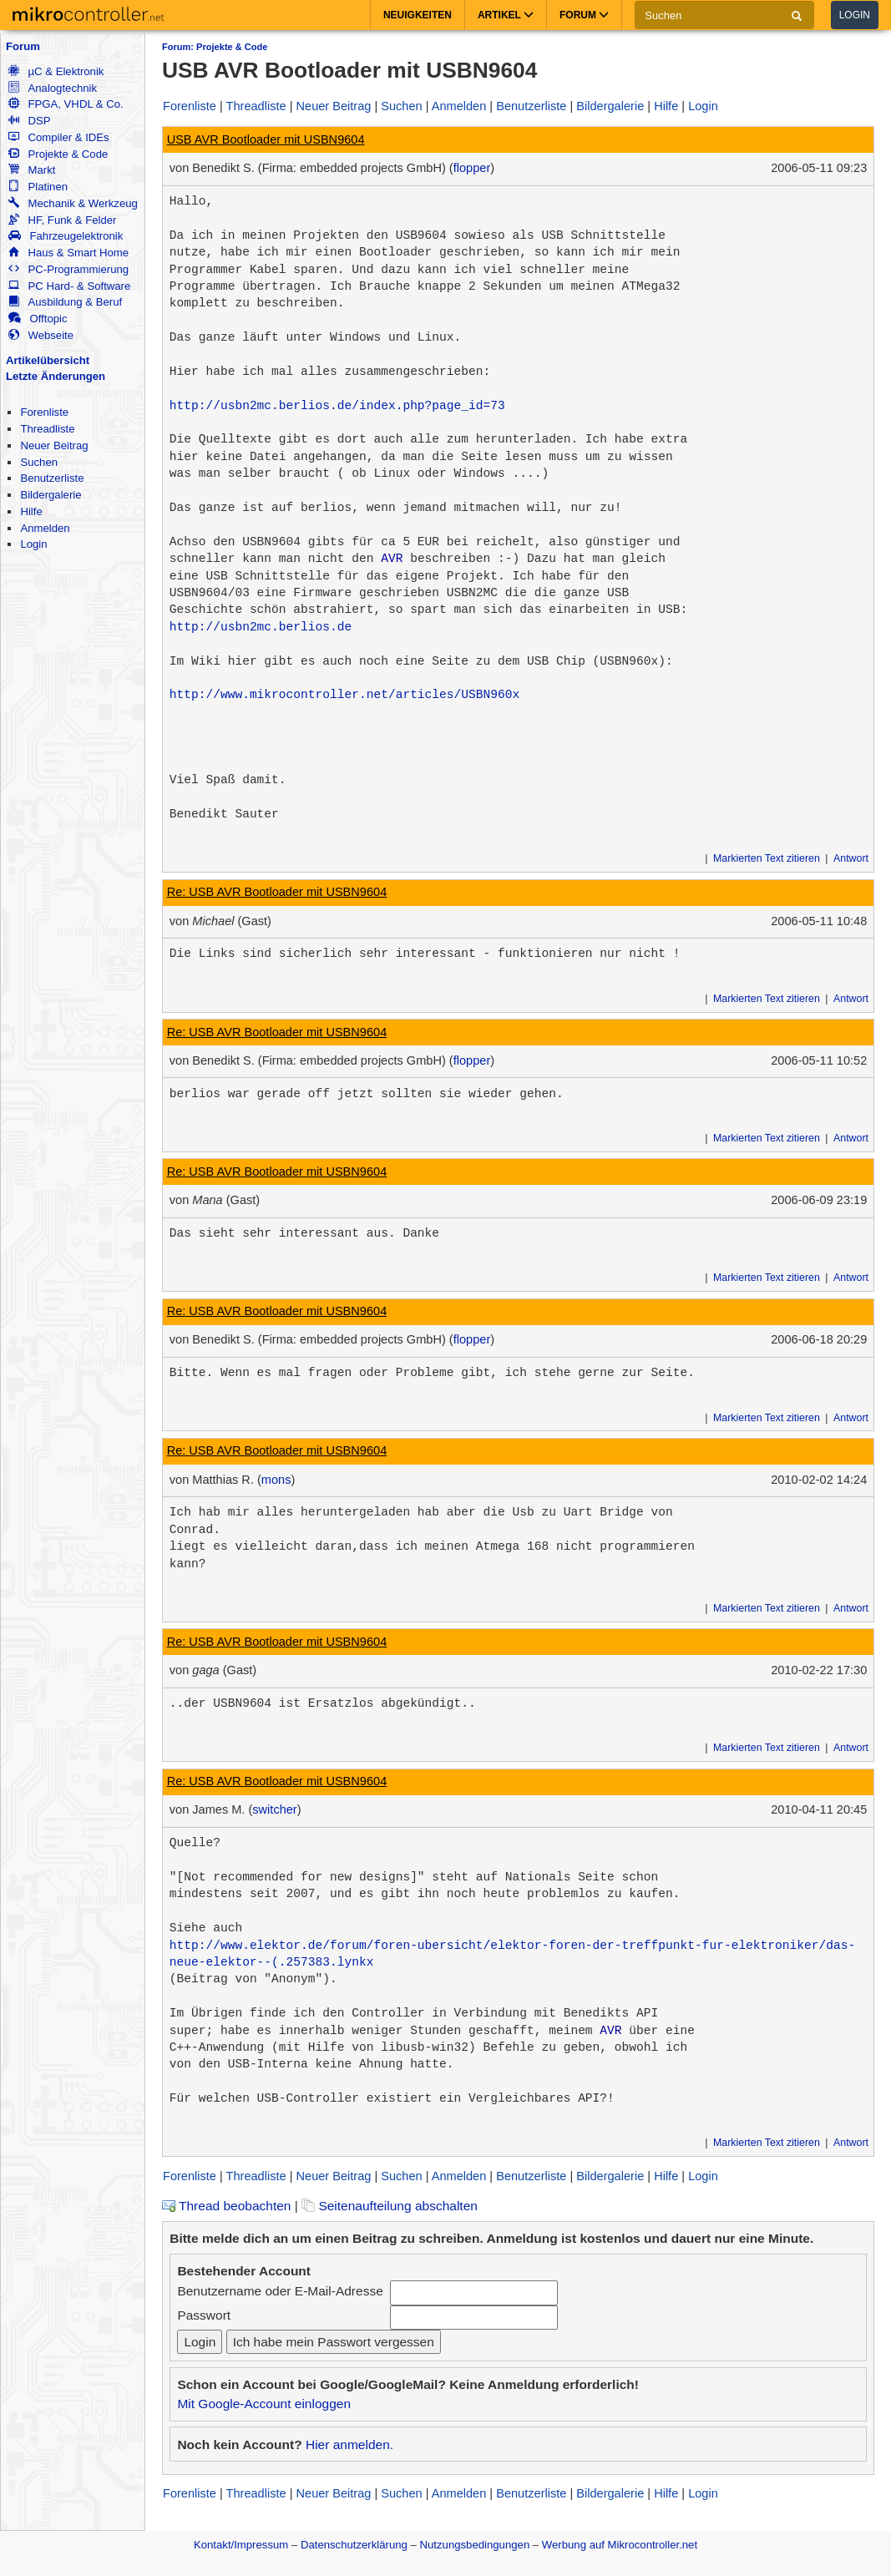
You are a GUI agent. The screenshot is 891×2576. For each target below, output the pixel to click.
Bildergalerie (50, 494)
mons (276, 1479)
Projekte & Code (58, 154)
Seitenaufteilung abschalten (389, 2206)
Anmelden (44, 528)
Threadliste (47, 429)
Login (854, 15)
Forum (23, 46)
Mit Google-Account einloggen (264, 2403)
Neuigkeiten (417, 15)
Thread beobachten (226, 2206)
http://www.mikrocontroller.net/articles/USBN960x (344, 694)
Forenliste (44, 412)
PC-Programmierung (68, 269)
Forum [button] (584, 15)
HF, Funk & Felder (62, 220)
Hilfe (31, 511)
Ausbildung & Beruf (65, 302)
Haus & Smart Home (68, 252)
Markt (31, 170)
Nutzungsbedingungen (475, 2544)
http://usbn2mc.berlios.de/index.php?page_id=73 (337, 405)
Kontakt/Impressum (241, 2544)
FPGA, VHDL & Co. (65, 104)
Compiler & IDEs (58, 137)
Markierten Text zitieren (766, 858)
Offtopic (37, 318)
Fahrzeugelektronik (65, 236)
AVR (391, 558)
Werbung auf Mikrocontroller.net (619, 2544)
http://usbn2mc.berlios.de (261, 627)
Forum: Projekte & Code (214, 47)
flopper (472, 168)
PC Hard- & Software (69, 286)
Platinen (38, 186)
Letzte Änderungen (55, 376)
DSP (29, 120)
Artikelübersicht (47, 360)
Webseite (40, 335)
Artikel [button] (506, 15)
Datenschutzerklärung (354, 2544)
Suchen (39, 462)
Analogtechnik (52, 88)
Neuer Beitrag (54, 445)
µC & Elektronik (56, 71)
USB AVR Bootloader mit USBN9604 (266, 139)
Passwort (203, 2315)
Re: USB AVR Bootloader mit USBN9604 (277, 891)
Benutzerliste (52, 478)
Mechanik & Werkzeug (72, 203)
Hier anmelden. (349, 2444)
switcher (274, 1809)
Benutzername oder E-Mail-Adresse (279, 2291)
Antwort (850, 858)
